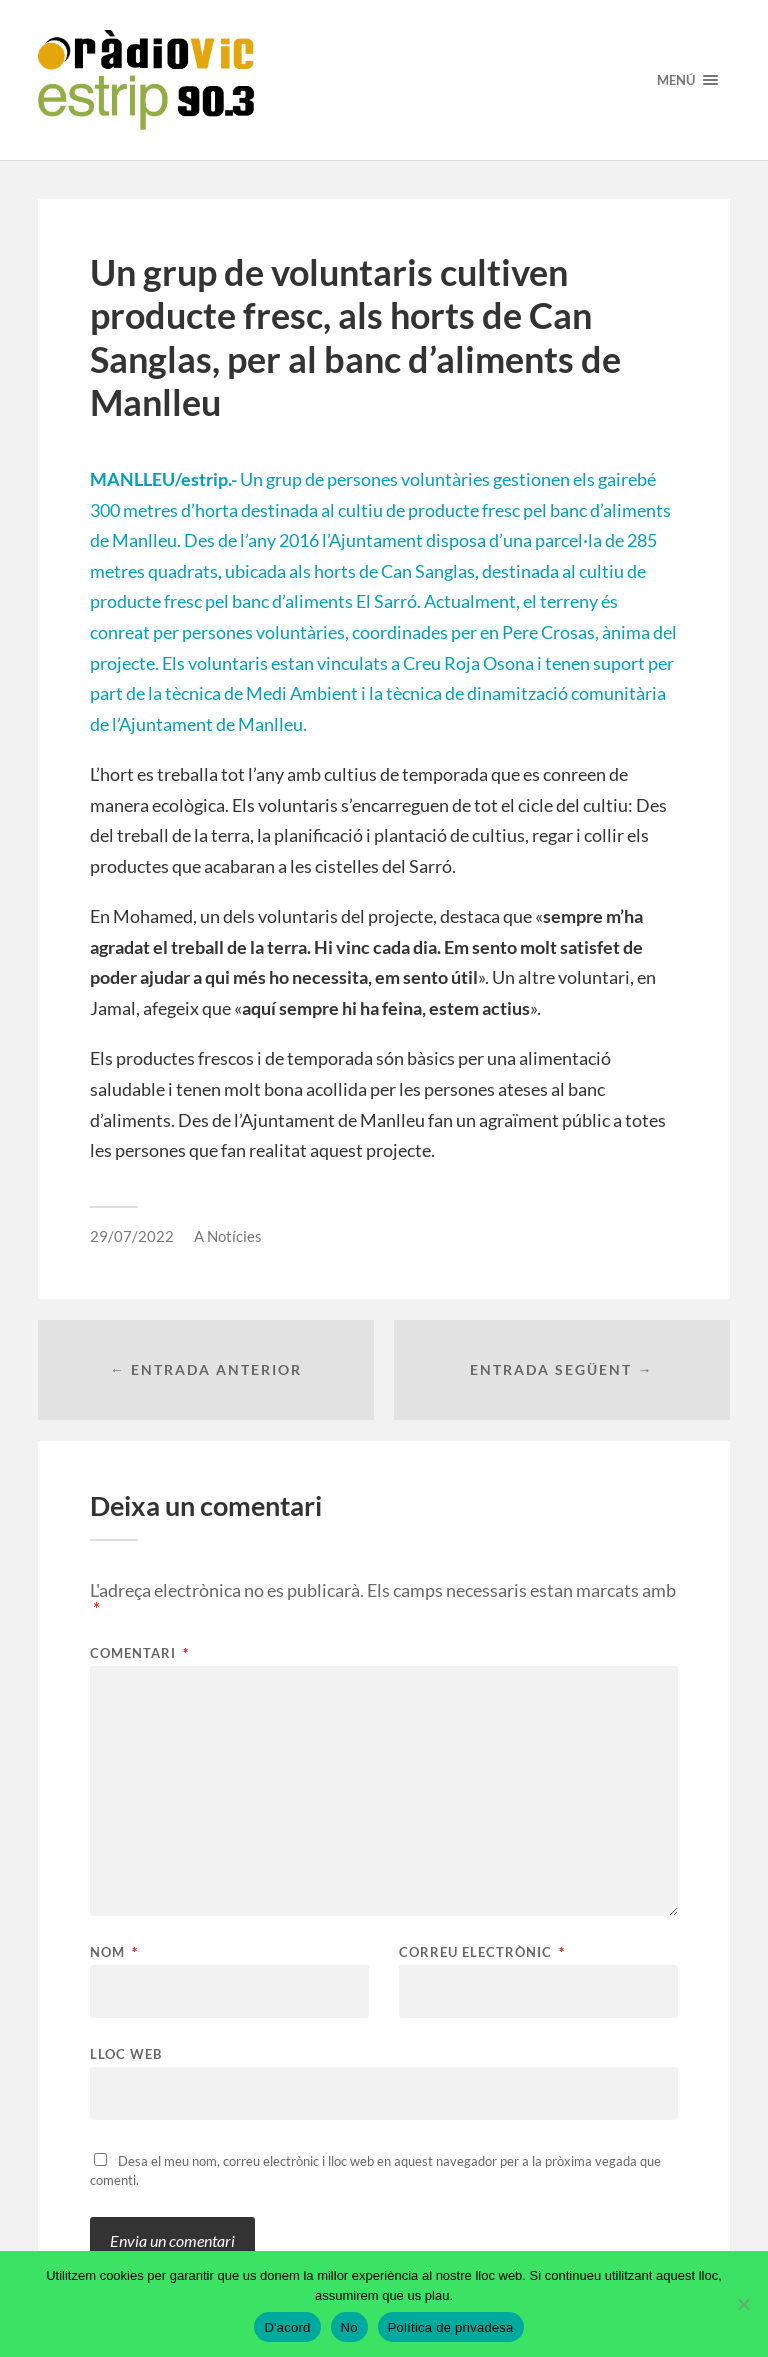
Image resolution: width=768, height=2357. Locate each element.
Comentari (139, 1653)
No (349, 2327)
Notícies (234, 1236)
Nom (114, 1952)
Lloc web (126, 2053)
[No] (743, 2304)
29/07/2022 (132, 1236)
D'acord (287, 2327)
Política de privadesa (451, 2327)
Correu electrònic (482, 1952)
